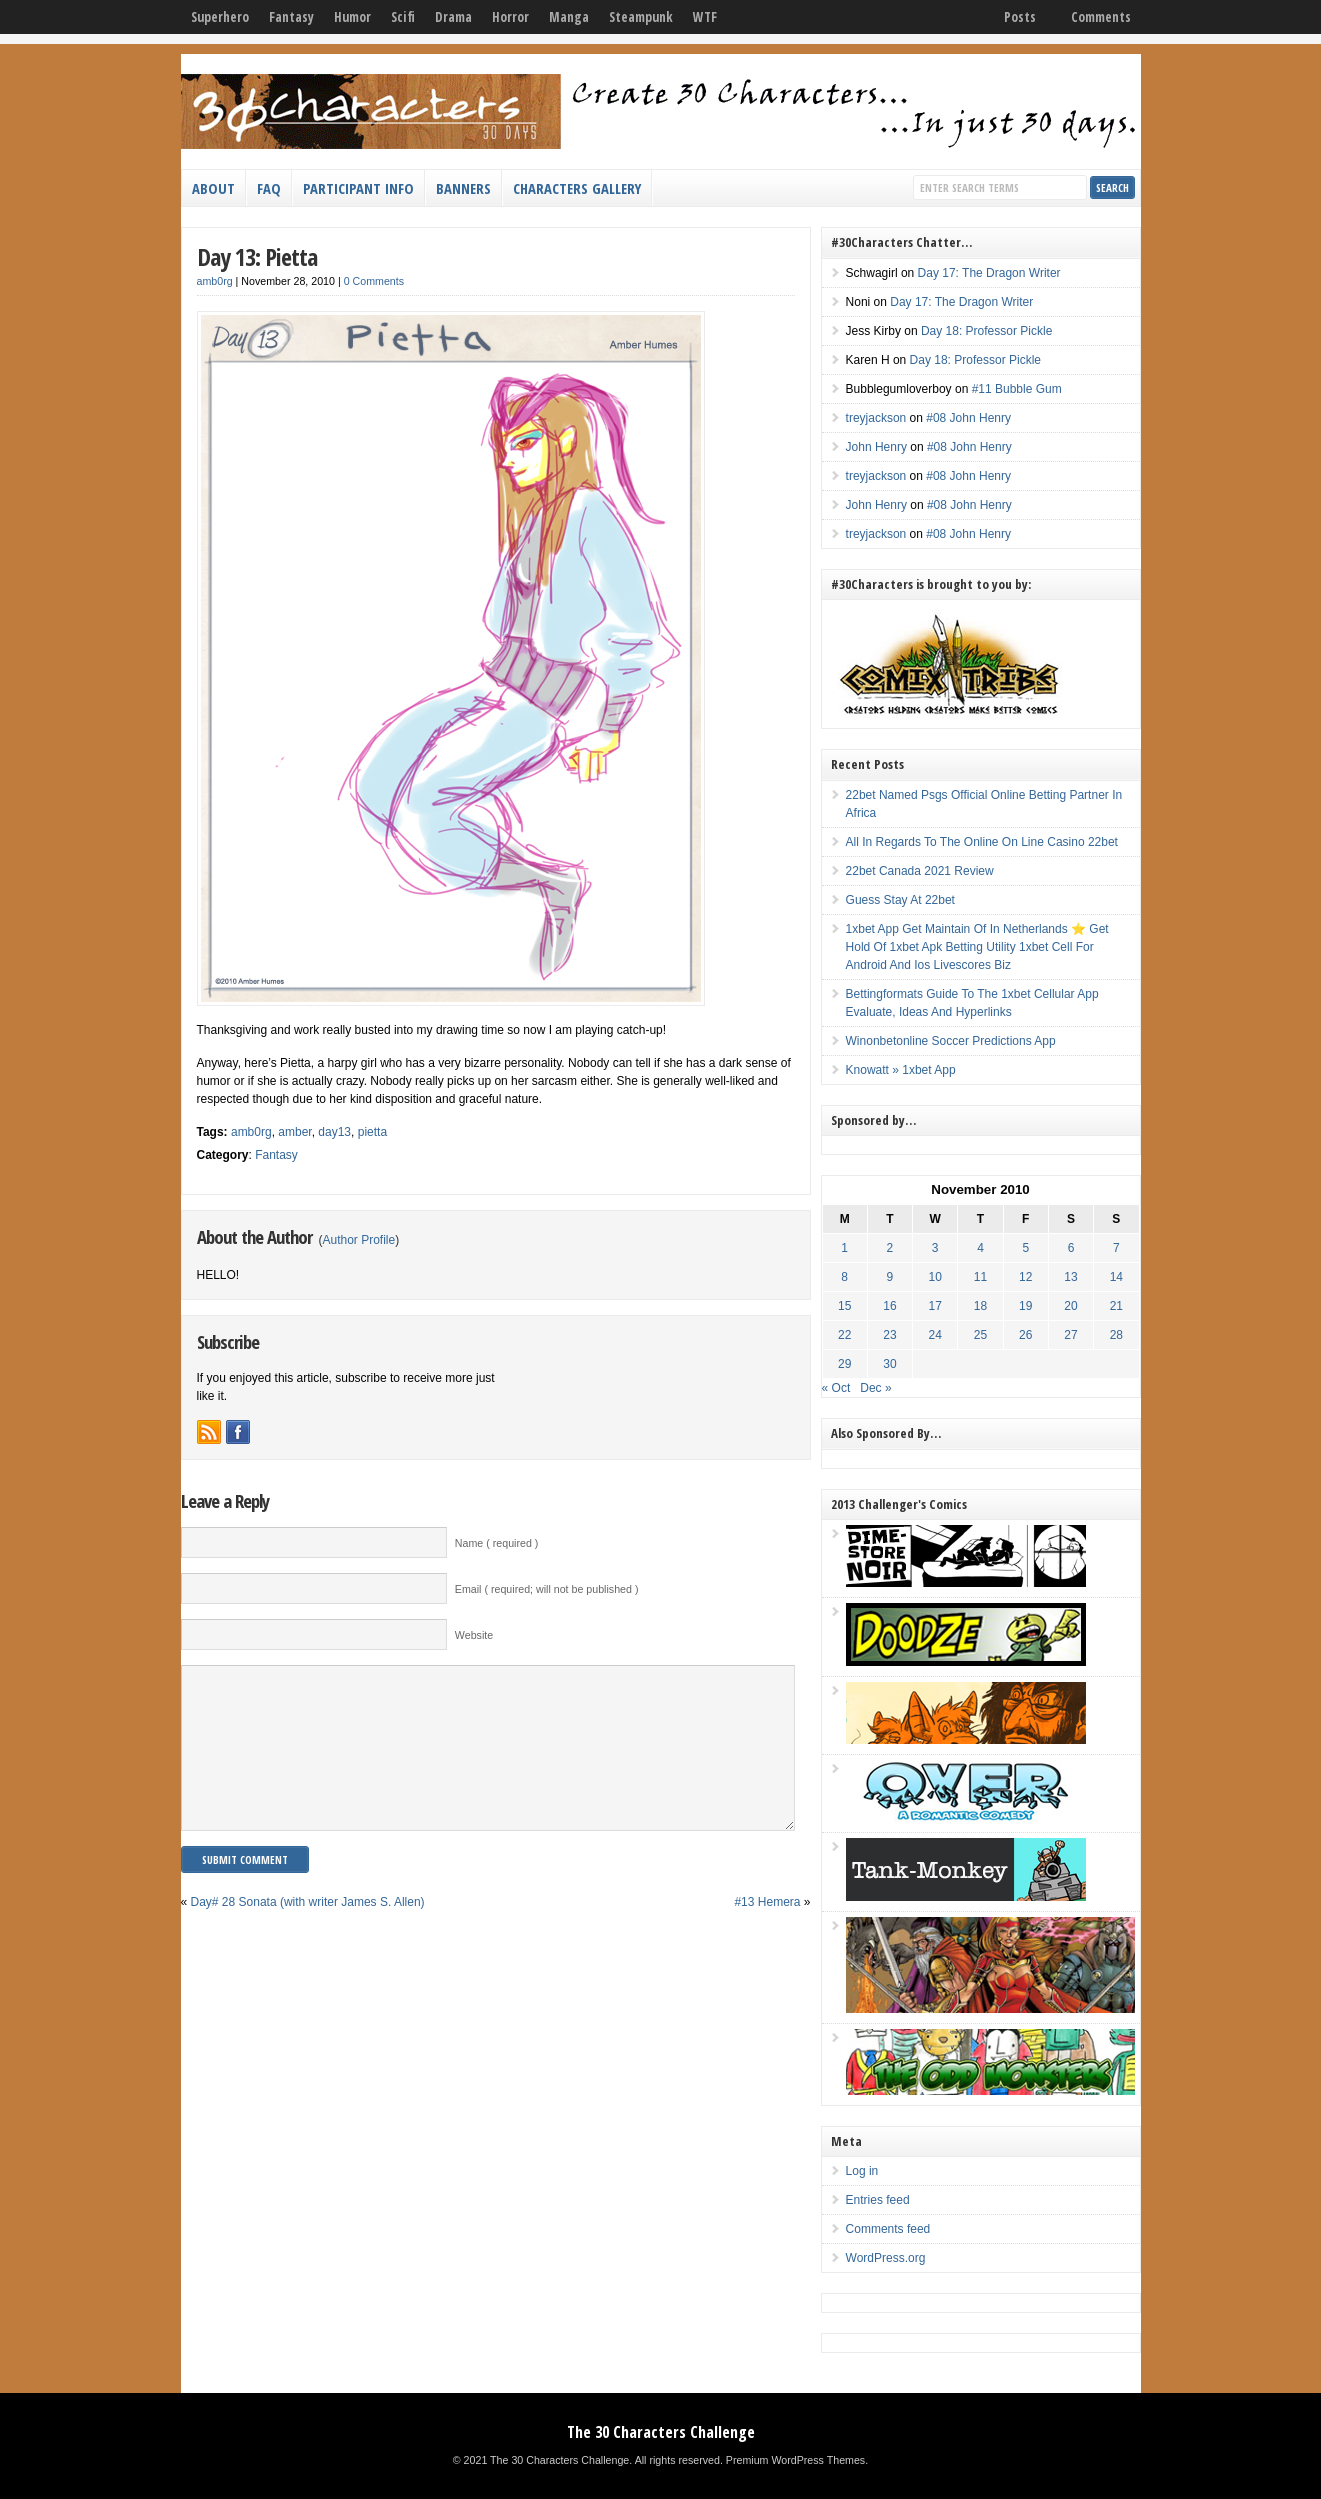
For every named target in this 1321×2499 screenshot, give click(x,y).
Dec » (875, 1388)
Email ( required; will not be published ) (547, 1589)
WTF (705, 17)
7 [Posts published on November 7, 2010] (1116, 1248)
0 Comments (374, 281)
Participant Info (358, 188)
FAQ (269, 188)
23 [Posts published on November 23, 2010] (889, 1335)
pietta (372, 1132)
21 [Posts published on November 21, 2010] (1116, 1306)
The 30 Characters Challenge (661, 2432)
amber (294, 1132)
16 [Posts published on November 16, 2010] (889, 1306)
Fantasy (291, 17)
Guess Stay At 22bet (900, 900)
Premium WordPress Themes (795, 2460)
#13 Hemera (767, 1932)
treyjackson (876, 418)
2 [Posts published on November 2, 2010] (890, 1248)
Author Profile (359, 1240)
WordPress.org (886, 2258)
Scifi (403, 17)
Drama (453, 17)
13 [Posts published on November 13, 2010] (1070, 1277)
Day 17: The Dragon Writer (989, 273)
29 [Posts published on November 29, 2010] (844, 1364)
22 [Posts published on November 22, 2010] (844, 1335)
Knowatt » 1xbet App (901, 1070)
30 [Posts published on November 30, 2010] (889, 1364)
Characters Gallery (577, 188)
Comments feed (888, 2229)
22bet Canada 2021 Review (920, 871)
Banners (463, 188)
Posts (1020, 17)
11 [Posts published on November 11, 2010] (980, 1277)
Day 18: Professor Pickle (986, 331)
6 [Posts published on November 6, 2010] (1071, 1248)
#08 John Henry (968, 418)
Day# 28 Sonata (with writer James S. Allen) (308, 1932)
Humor (352, 17)
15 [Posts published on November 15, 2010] (844, 1306)
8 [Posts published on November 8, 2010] (844, 1277)
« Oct (836, 1388)
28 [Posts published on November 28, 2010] (1116, 1335)
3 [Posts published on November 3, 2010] (935, 1248)
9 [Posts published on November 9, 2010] (890, 1277)
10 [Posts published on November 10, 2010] (935, 1277)
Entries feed (878, 2200)
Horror (510, 17)
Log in (862, 2171)
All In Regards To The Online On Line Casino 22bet (982, 842)
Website (474, 1635)
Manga (569, 17)
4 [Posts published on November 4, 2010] (980, 1248)
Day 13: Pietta (257, 256)
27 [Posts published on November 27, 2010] (1070, 1335)
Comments (1101, 17)
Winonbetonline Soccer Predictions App (951, 1041)
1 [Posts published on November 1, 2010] (844, 1248)
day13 (334, 1132)
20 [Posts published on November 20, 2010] (1070, 1306)
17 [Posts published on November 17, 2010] (935, 1306)
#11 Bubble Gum (1017, 389)
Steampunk (641, 17)
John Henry (876, 447)
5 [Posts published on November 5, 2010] (1025, 1248)
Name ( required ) (497, 1543)
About (213, 188)
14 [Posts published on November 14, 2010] (1116, 1277)
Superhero (220, 17)
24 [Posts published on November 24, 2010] (935, 1335)
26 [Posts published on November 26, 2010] (1025, 1335)
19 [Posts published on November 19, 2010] (1025, 1306)
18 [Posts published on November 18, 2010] (980, 1306)
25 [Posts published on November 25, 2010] (980, 1335)
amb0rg (215, 281)
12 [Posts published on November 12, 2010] (1025, 1277)
